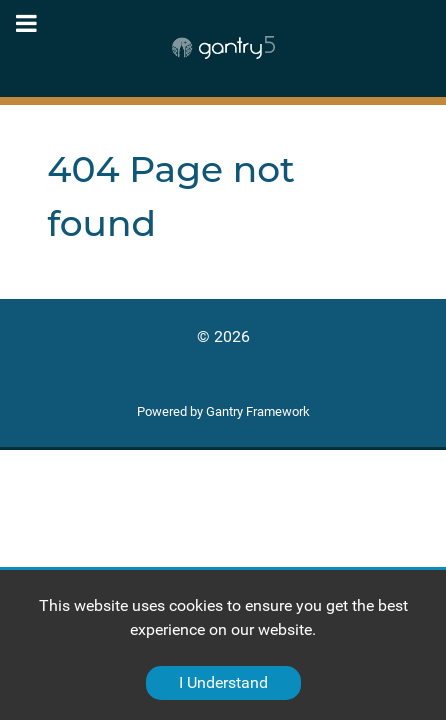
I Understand (223, 682)
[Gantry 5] (223, 47)
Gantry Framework (258, 411)
